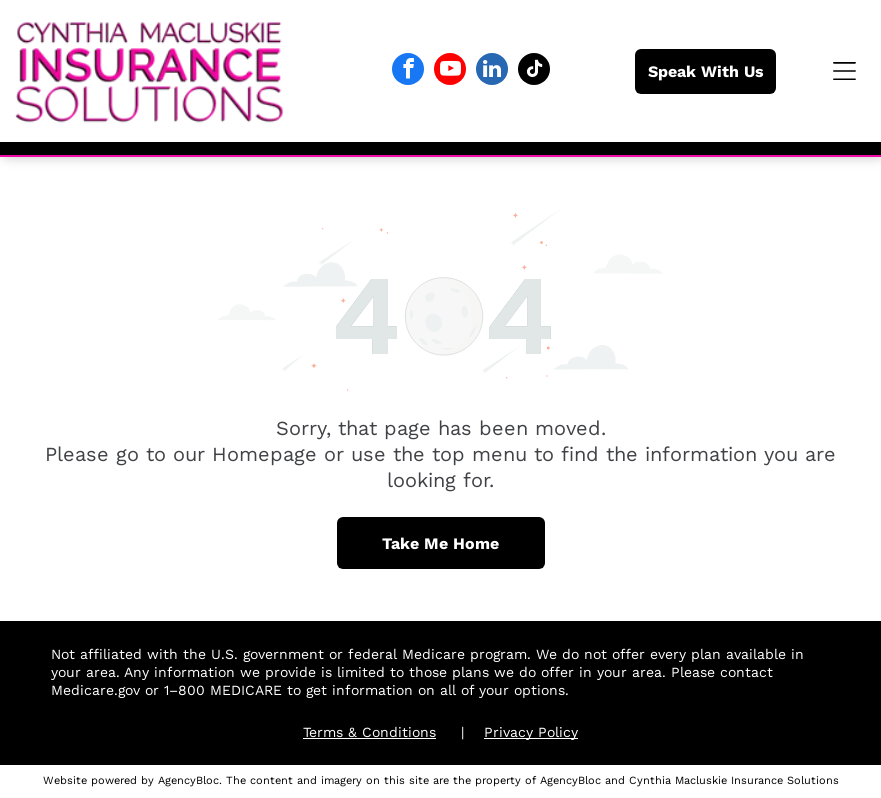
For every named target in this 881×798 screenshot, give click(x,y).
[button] (844, 71)
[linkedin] (492, 71)
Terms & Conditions (369, 732)
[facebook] (408, 71)
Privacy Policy (531, 732)
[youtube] (450, 71)
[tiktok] (534, 71)
